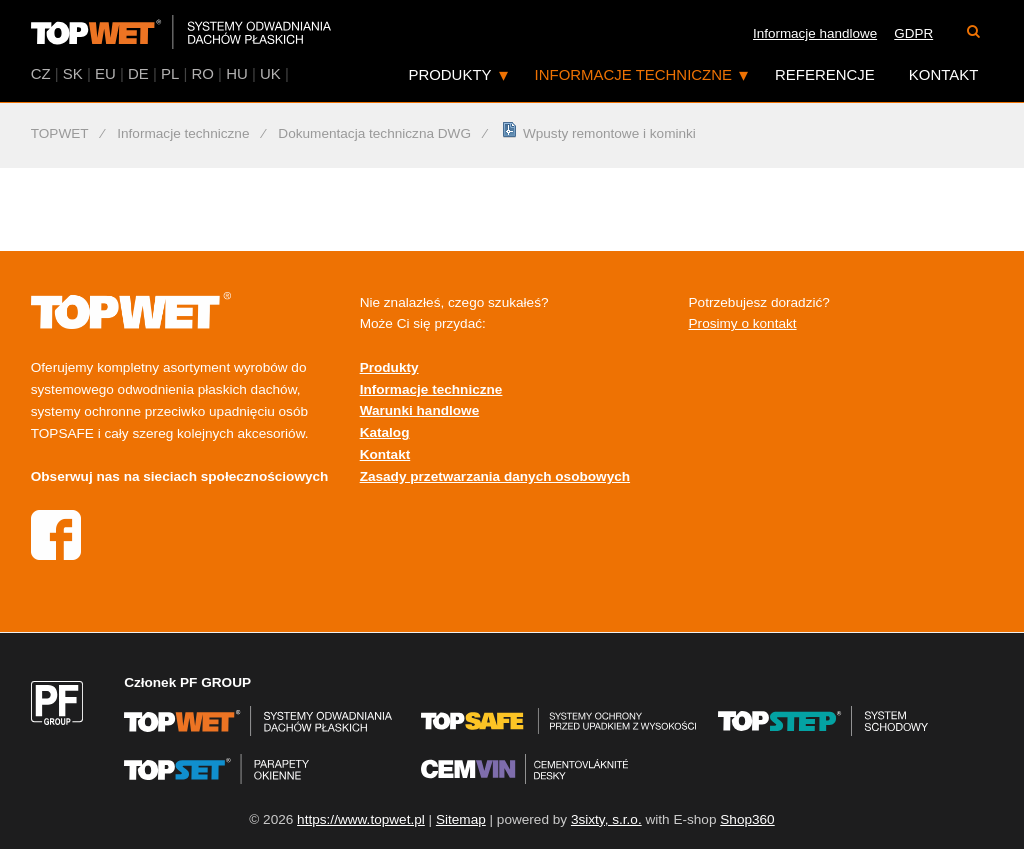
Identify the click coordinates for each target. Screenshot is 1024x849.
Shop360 (747, 819)
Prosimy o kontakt (743, 323)
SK (73, 73)
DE (138, 73)
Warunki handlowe (420, 410)
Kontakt (944, 74)
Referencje (825, 74)
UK (270, 73)
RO (202, 73)
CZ (41, 73)
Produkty (449, 74)
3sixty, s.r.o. (606, 819)
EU (105, 73)
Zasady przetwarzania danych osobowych (495, 476)
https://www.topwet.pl (361, 819)
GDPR (913, 33)
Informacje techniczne (633, 74)
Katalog (385, 432)
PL (170, 73)
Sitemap (461, 819)
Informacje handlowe (815, 33)
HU (237, 73)
